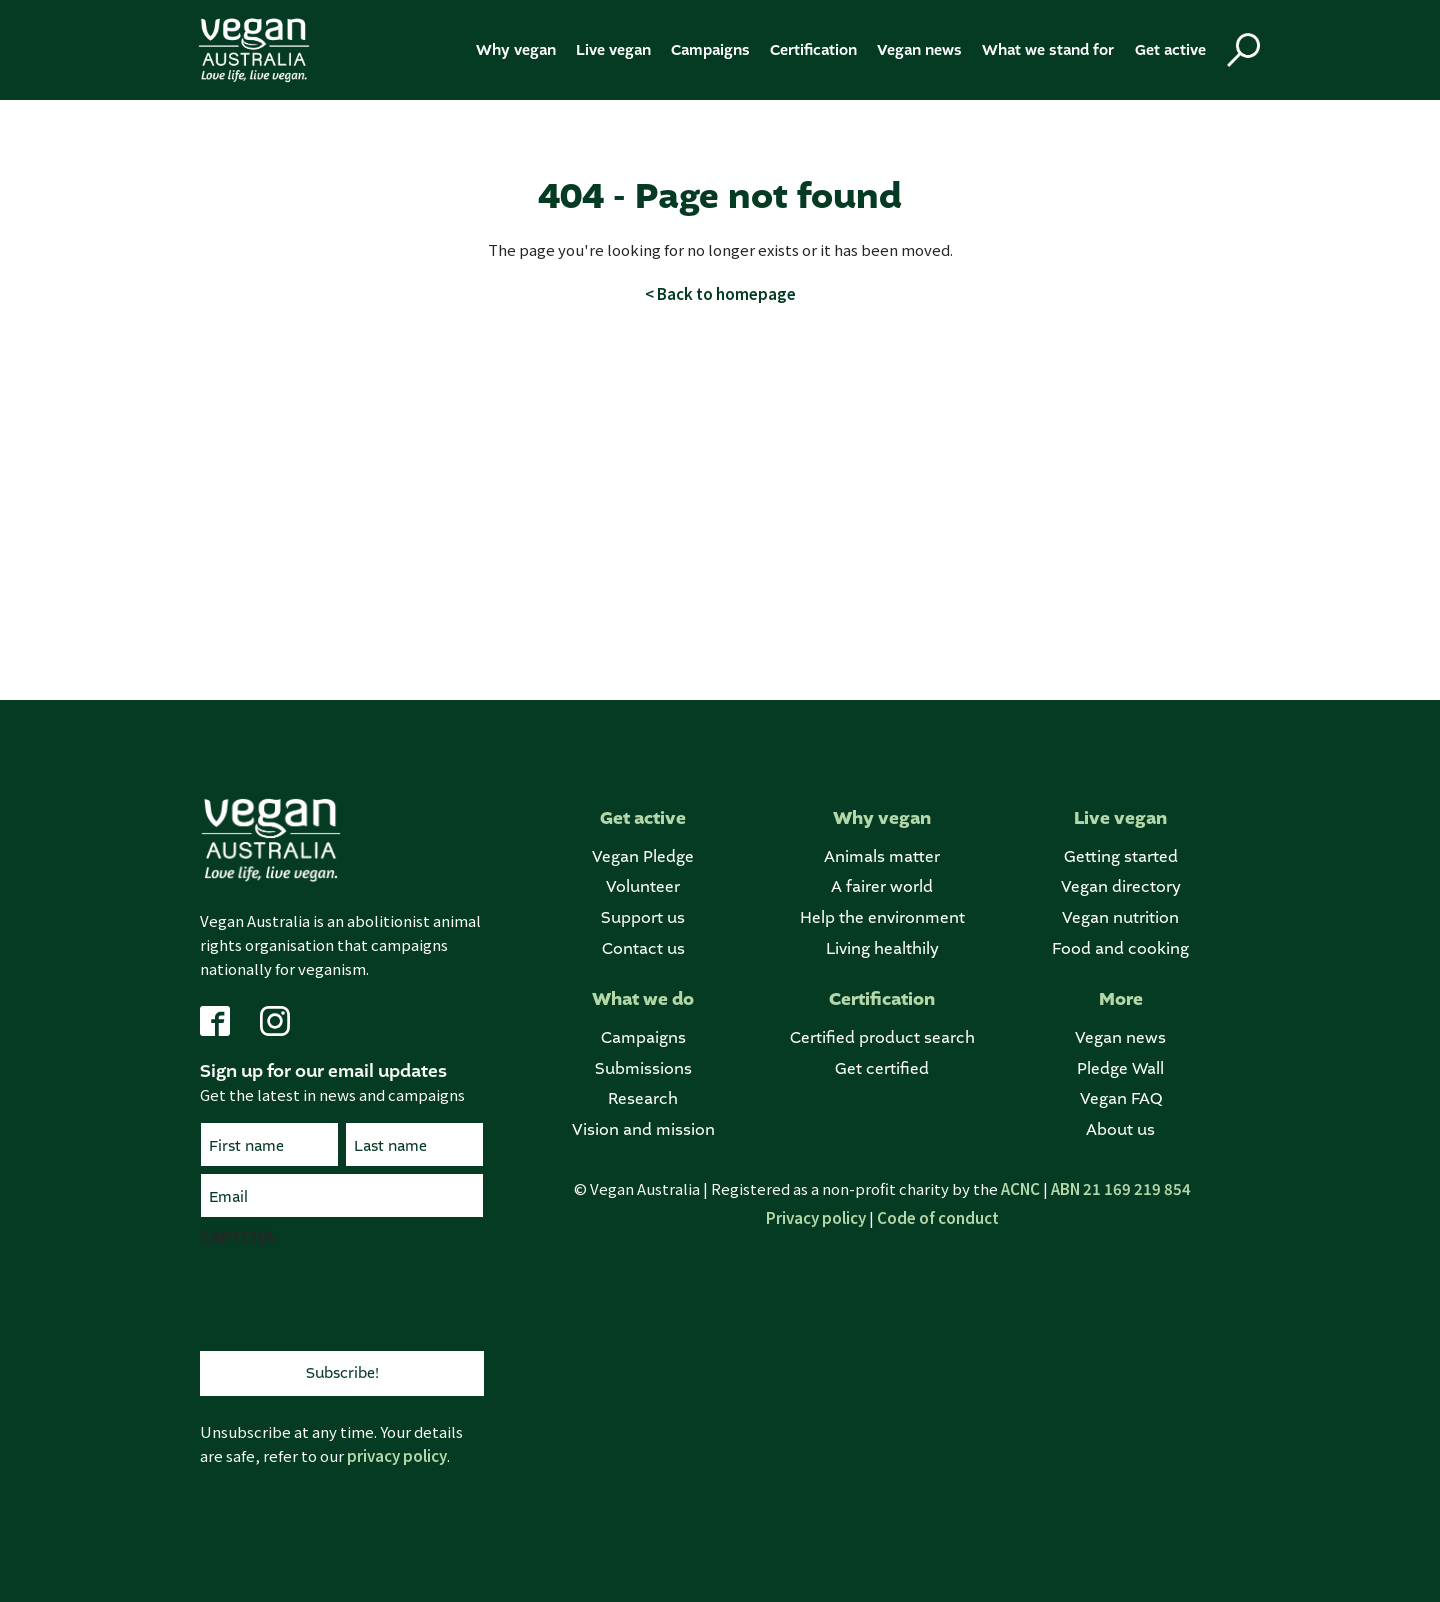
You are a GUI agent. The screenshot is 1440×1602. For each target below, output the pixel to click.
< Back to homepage (720, 293)
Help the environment (882, 917)
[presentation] (352, 1296)
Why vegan (516, 50)
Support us (643, 917)
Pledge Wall (1120, 1068)
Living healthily (882, 948)
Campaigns (710, 50)
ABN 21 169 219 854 (1121, 1188)
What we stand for (1048, 50)
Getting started (1121, 856)
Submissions (643, 1068)
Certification (813, 50)
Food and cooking (1120, 948)
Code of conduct (938, 1217)
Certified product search (882, 1037)
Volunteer (643, 886)
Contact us (643, 948)
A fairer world (882, 886)
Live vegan (613, 50)
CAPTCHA (237, 1236)
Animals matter (882, 856)
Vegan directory (1121, 886)
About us (1120, 1129)
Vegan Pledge (643, 856)
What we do (643, 999)
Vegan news (919, 50)
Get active (1170, 50)
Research (643, 1098)
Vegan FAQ (1121, 1098)
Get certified (882, 1068)
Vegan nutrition (1120, 917)
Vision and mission (643, 1129)
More (1121, 999)
